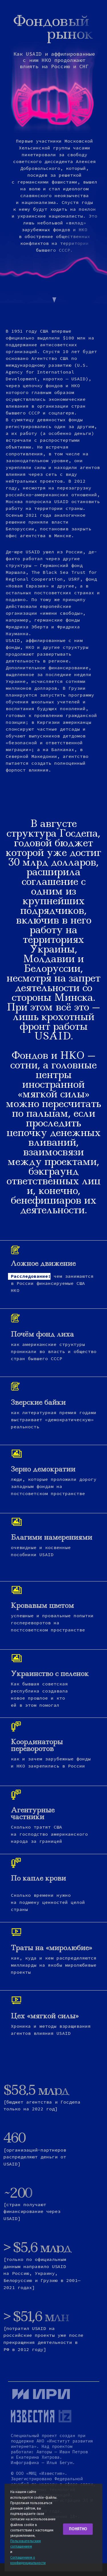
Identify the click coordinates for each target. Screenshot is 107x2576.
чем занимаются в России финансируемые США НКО (52, 1283)
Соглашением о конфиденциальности (28, 2560)
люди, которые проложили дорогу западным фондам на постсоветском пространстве (53, 1486)
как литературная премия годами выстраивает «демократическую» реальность (53, 1419)
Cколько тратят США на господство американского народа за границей (49, 1834)
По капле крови (38, 1878)
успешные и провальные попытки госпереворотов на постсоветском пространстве (52, 1623)
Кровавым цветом (42, 1605)
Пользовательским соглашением (25, 2543)
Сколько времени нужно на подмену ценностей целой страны (48, 1902)
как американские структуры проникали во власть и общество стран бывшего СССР (53, 1351)
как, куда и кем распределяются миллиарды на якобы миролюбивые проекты (53, 1965)
